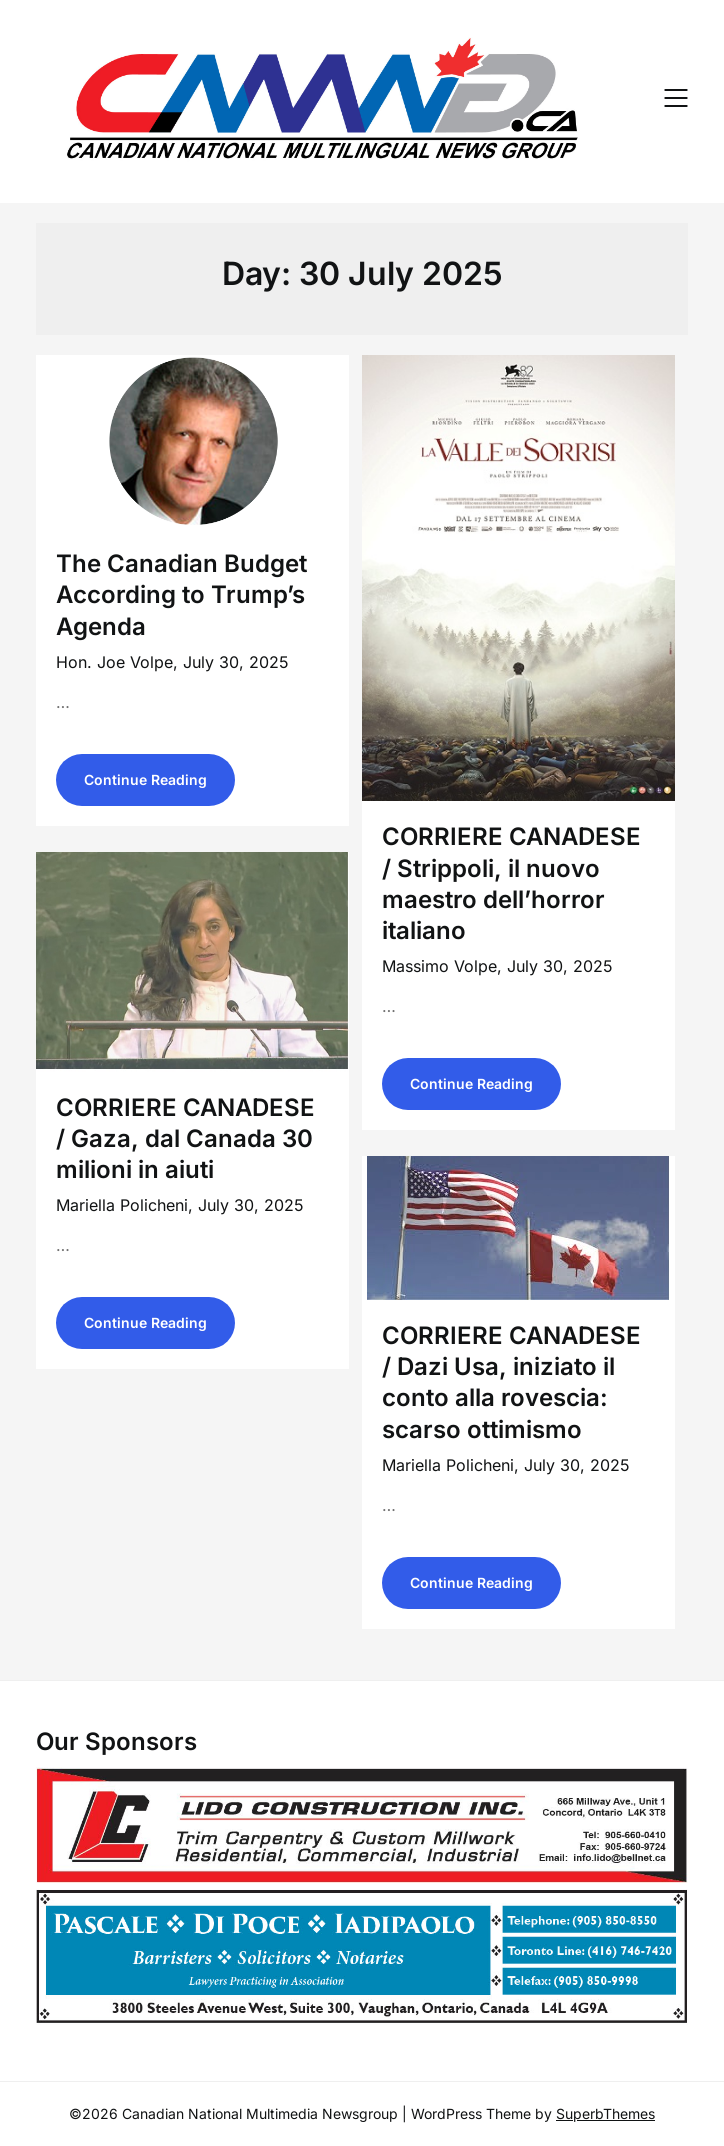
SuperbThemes (605, 2113)
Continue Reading (145, 779)
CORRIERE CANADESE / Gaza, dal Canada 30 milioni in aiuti (185, 1138)
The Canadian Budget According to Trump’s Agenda (181, 594)
